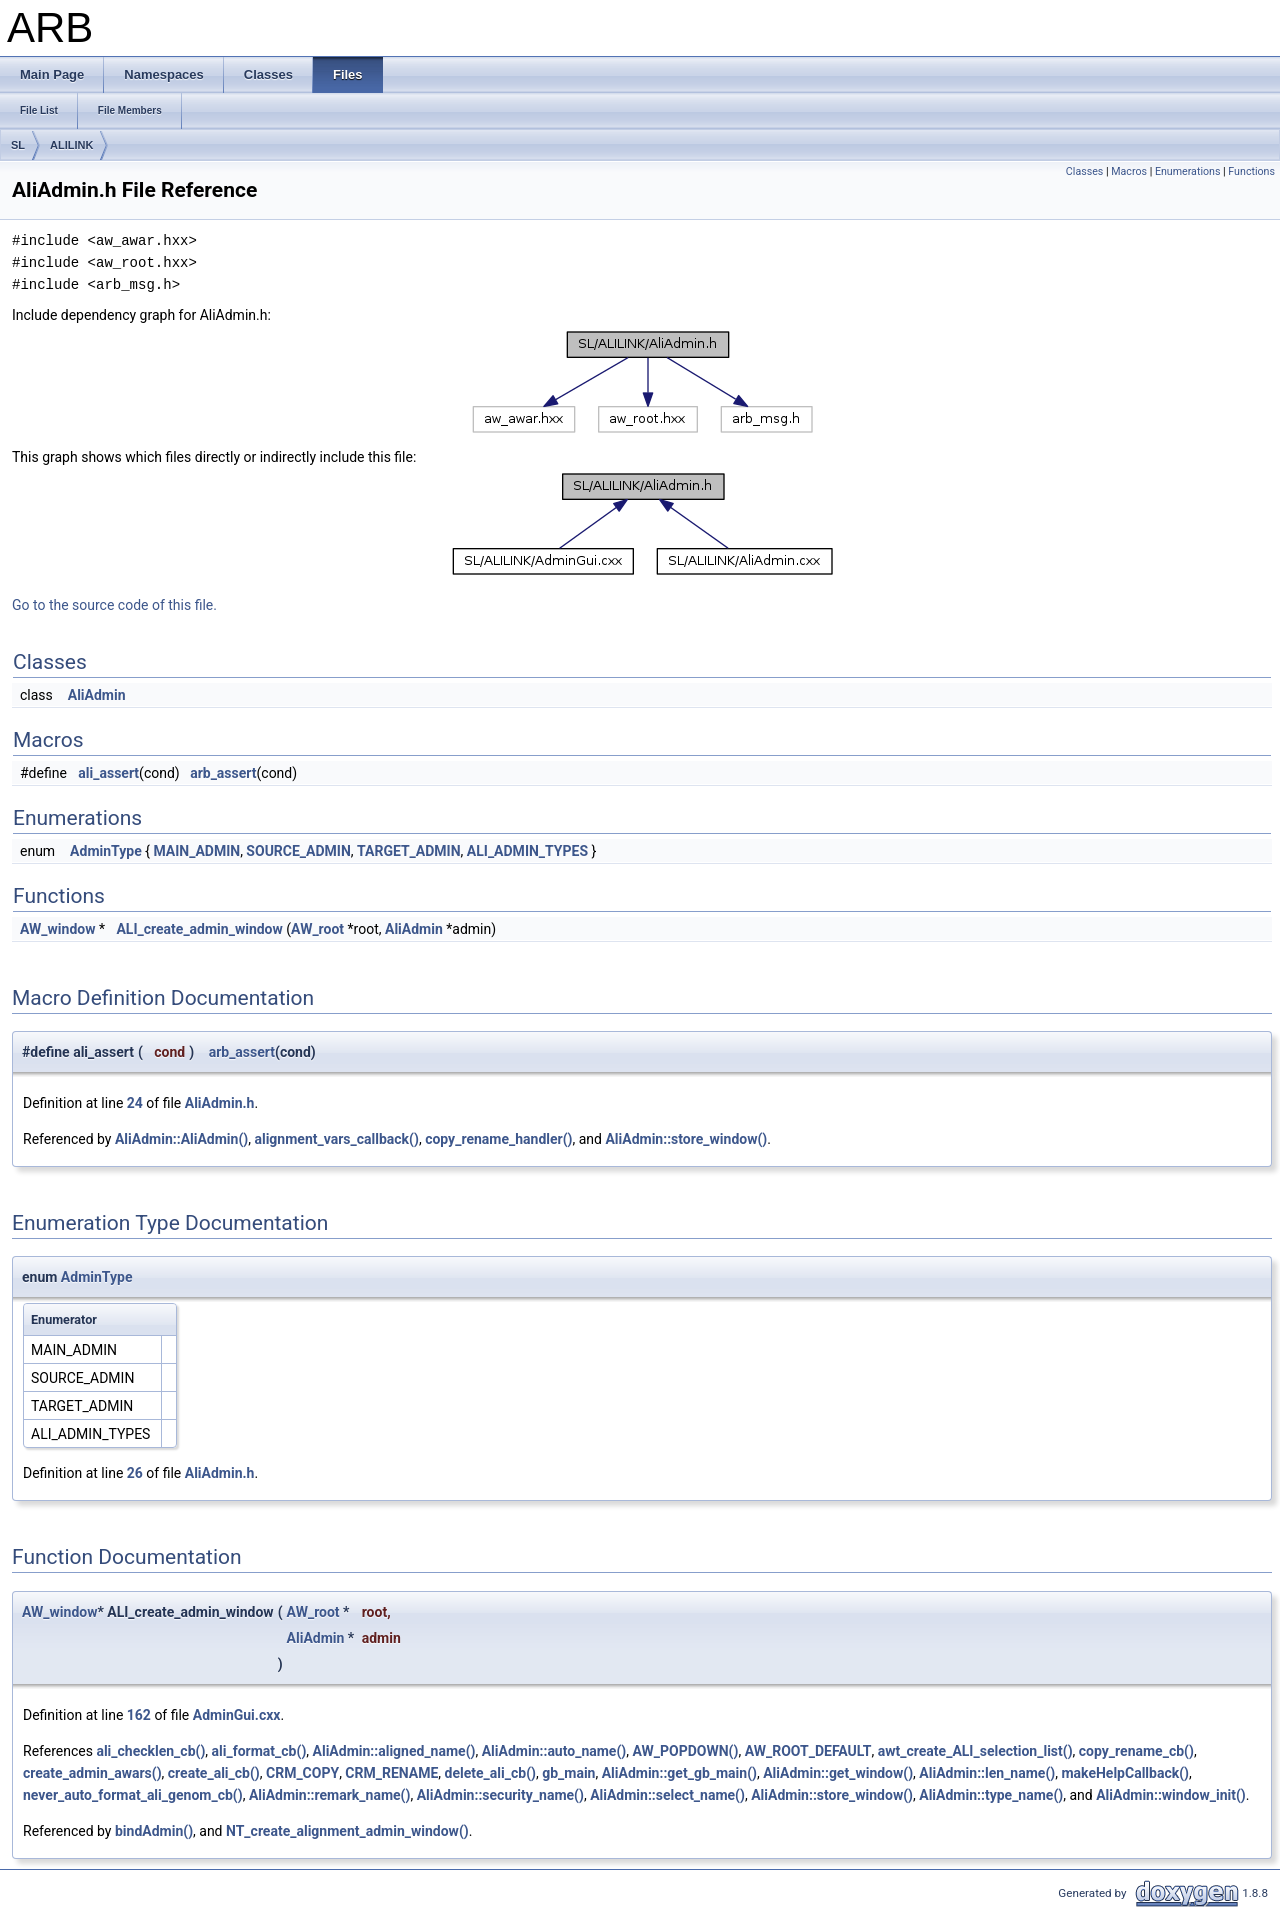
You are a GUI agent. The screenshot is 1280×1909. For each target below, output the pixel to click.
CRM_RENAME (391, 1773)
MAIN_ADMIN (196, 851)
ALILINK (71, 145)
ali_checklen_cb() (150, 1751)
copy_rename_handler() (498, 1139)
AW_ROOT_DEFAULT (808, 1751)
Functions (1251, 171)
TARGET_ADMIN (409, 851)
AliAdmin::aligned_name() (394, 1751)
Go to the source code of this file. (114, 605)
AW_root (317, 929)
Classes (1084, 171)
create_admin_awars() (92, 1773)
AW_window (57, 929)
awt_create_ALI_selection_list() (975, 1751)
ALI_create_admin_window (199, 929)
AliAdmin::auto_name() (554, 1751)
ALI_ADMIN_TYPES (527, 851)
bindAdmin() (154, 1831)
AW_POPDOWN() (685, 1751)
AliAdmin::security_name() (500, 1795)
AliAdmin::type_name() (991, 1795)
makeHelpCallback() (1125, 1773)
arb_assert (223, 773)
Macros (1129, 171)
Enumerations (1188, 171)
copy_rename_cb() (1136, 1751)
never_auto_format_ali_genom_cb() (133, 1795)
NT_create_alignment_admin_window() (347, 1831)
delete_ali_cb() (490, 1773)
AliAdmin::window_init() (1171, 1795)
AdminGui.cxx (237, 1715)
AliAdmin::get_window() (838, 1773)
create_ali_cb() (214, 1773)
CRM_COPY (302, 1773)
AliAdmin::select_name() (667, 1795)
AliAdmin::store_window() (686, 1139)
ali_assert (108, 773)
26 (135, 1473)
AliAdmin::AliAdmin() (181, 1139)
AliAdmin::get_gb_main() (679, 1773)
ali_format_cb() (259, 1751)
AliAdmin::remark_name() (330, 1795)
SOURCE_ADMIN (298, 851)
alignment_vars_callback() (336, 1139)
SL (18, 145)
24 (135, 1103)
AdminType (106, 851)
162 (139, 1715)
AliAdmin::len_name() (987, 1773)
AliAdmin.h (220, 1103)
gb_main (568, 1773)
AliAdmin (97, 695)
